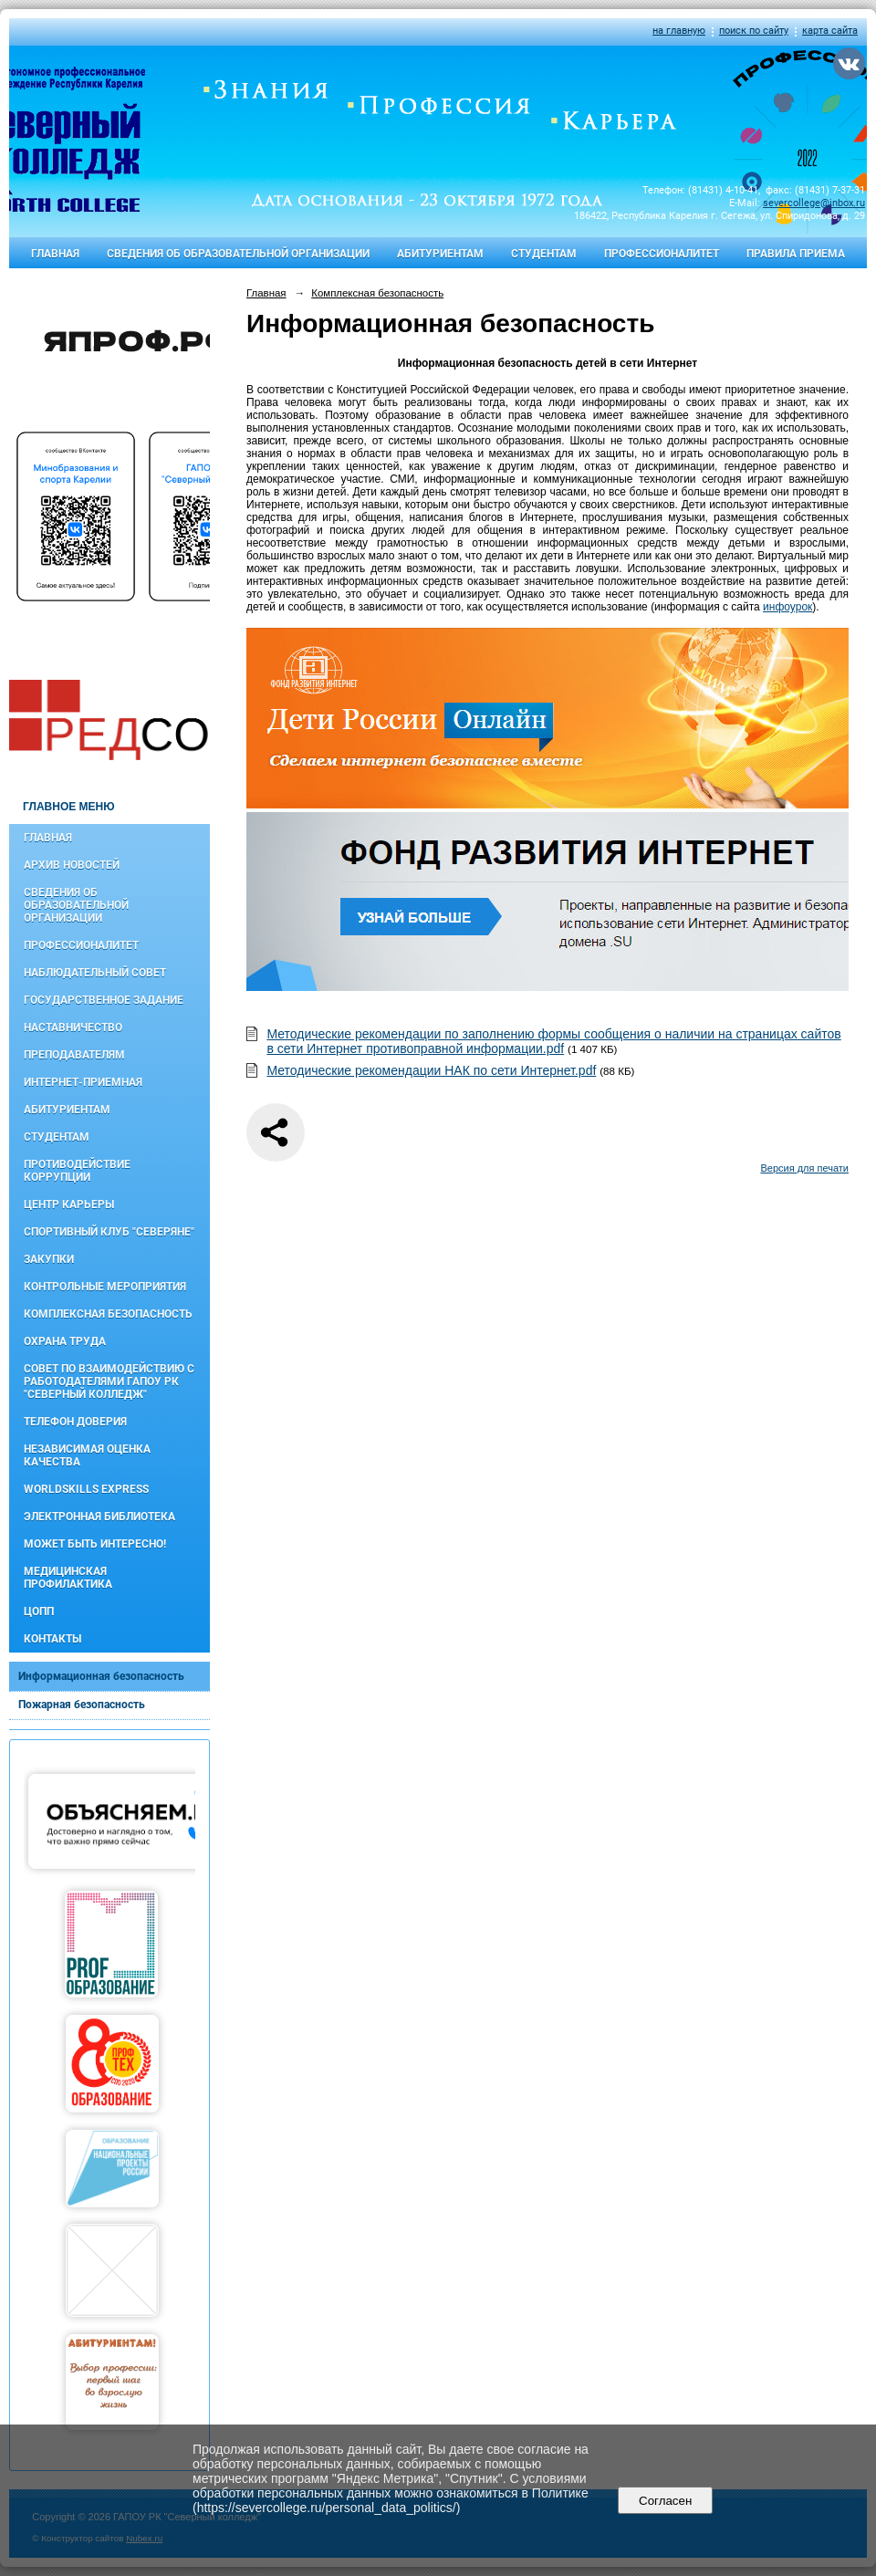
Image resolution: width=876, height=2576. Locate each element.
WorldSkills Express (86, 1489)
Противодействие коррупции (77, 1171)
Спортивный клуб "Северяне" (109, 1231)
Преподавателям (74, 1054)
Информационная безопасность (101, 1676)
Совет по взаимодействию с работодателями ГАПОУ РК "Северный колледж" (109, 1381)
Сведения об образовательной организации (238, 253)
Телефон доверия (75, 1421)
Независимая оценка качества (87, 1455)
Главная (55, 253)
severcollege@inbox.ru (814, 203)
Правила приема (795, 253)
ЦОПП (39, 1611)
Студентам (544, 253)
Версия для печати (804, 1168)
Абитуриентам (440, 253)
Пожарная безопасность (81, 1704)
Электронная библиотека (99, 1516)
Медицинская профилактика (68, 1577)
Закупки (49, 1259)
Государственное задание (103, 1000)
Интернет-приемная (83, 1082)
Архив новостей (72, 865)
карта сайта (830, 31)
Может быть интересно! (95, 1544)
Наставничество (73, 1027)
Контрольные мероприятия (105, 1286)
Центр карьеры (69, 1204)
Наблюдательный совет (95, 972)
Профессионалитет (661, 253)
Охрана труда (65, 1341)
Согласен (665, 2501)
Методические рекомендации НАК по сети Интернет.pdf (431, 1070)
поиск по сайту (753, 31)
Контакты (52, 1638)
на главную (678, 31)
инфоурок (787, 606)
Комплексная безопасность (108, 1314)
